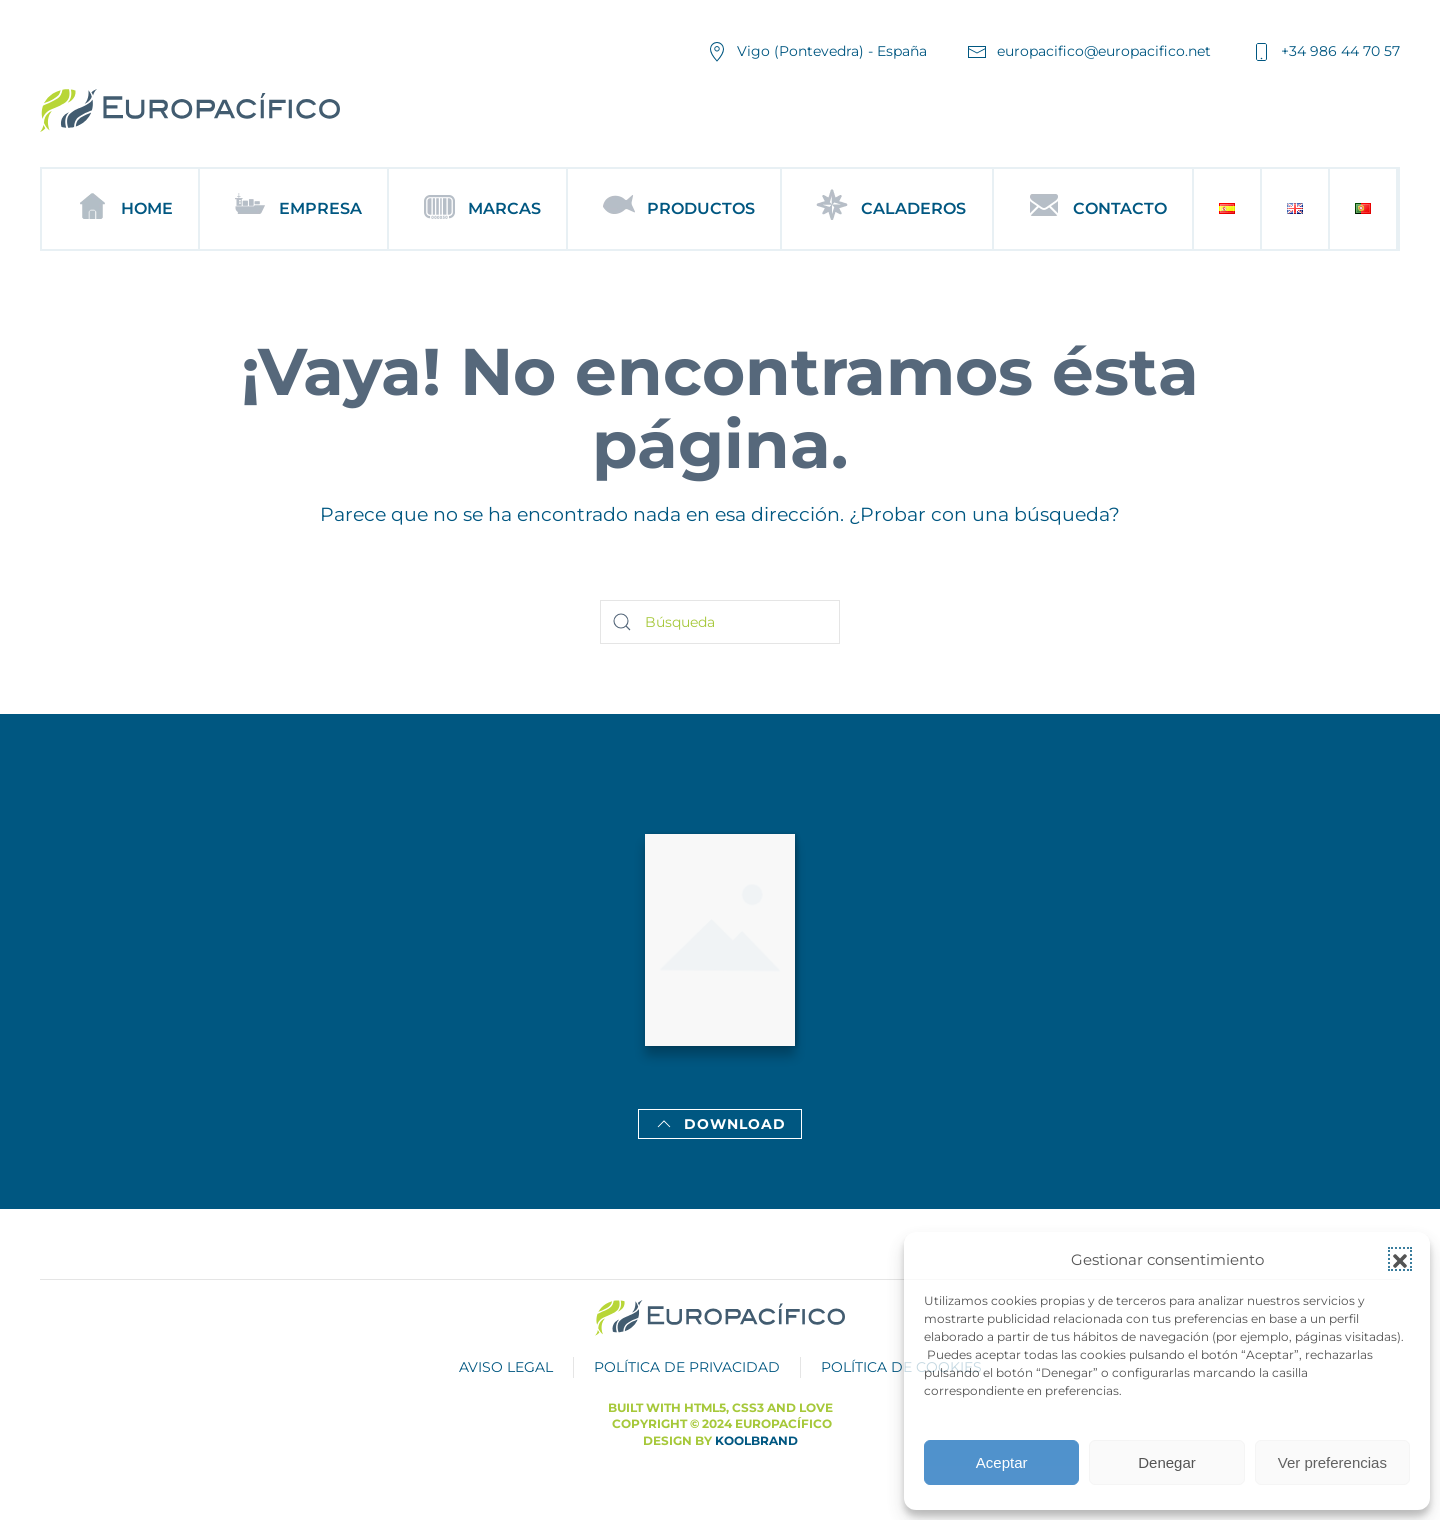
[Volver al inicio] (190, 110)
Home (120, 209)
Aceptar (1002, 1462)
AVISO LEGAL (506, 1367)
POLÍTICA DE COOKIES (901, 1367)
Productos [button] (674, 209)
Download (720, 1124)
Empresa (293, 209)
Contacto (1093, 209)
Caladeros (886, 209)
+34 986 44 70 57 (1325, 52)
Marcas (477, 209)
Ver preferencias (1332, 1462)
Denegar (1167, 1462)
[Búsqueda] (720, 622)
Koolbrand (756, 1440)
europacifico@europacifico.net (1089, 52)
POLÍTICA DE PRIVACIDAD (687, 1367)
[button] (1400, 1259)
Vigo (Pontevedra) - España (817, 52)
